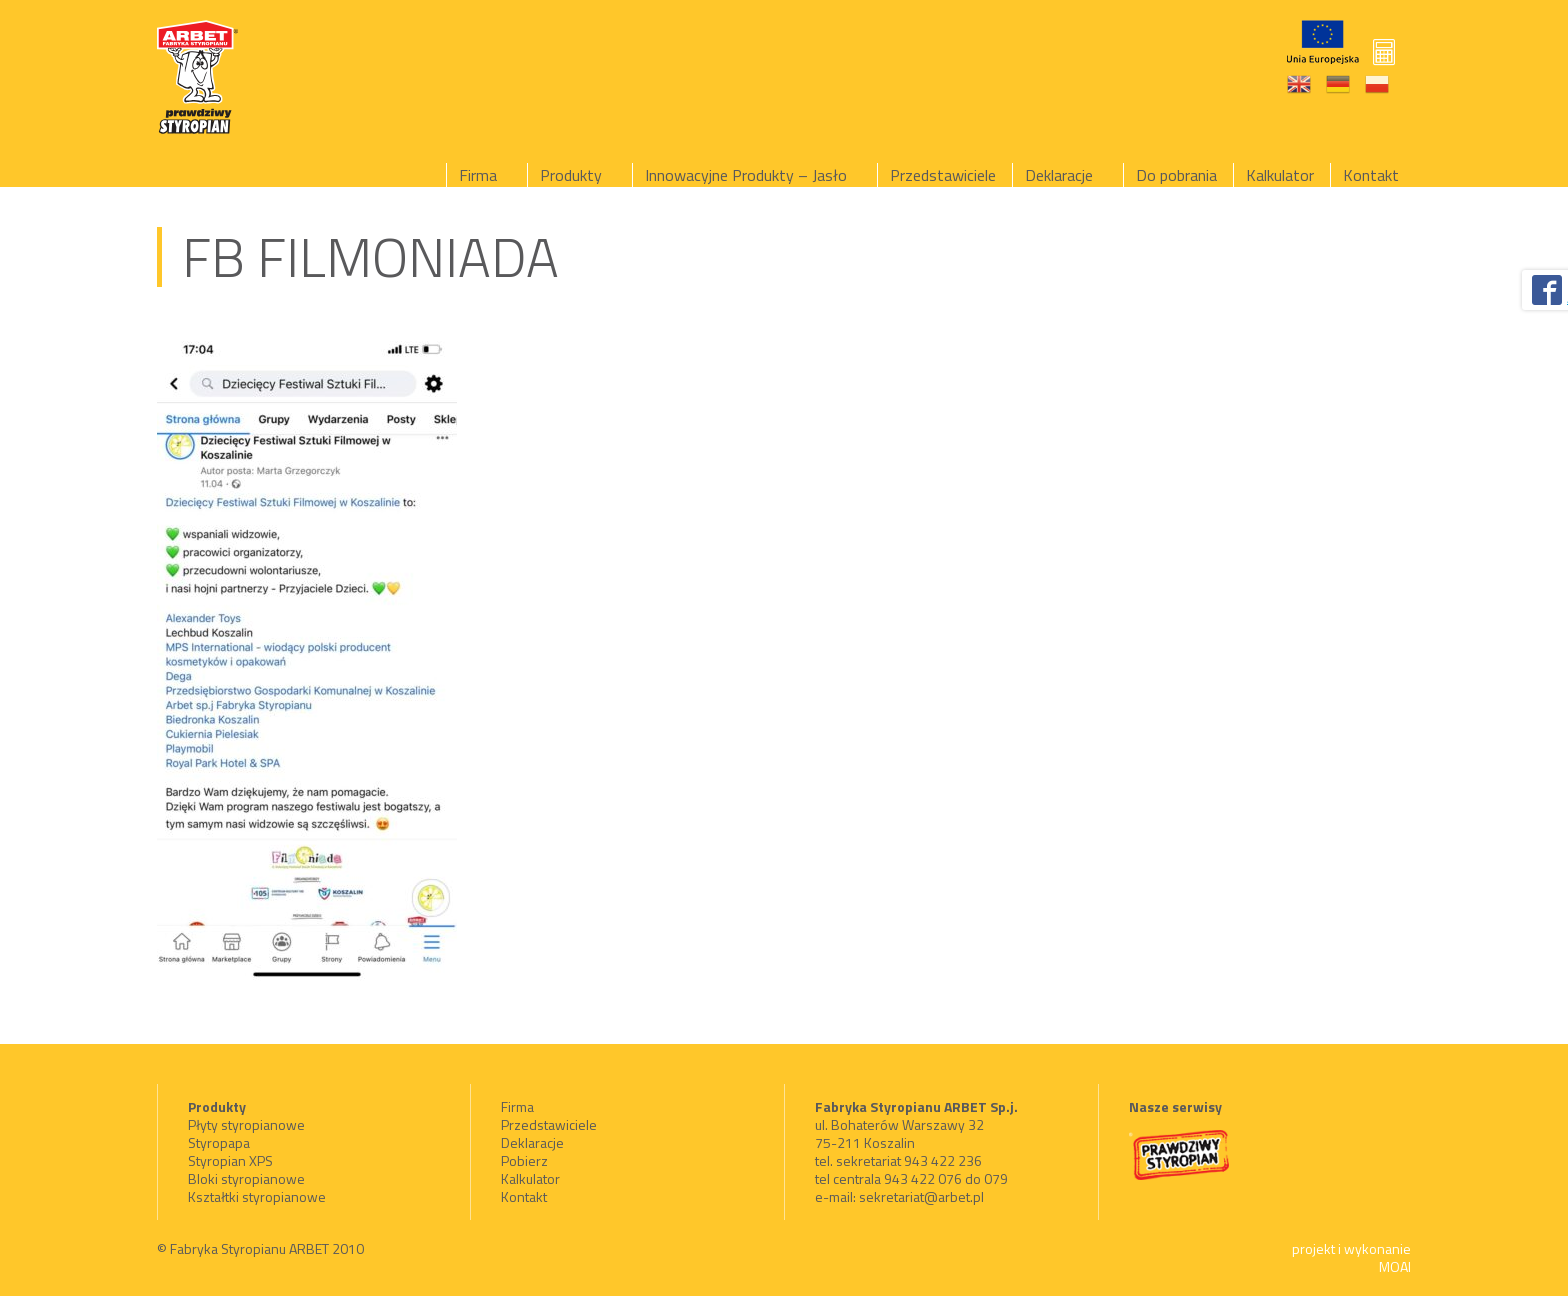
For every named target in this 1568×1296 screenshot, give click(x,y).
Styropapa (219, 1142)
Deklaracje (1059, 175)
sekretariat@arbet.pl (921, 1196)
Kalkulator (1280, 175)
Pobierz (524, 1160)
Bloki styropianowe (246, 1178)
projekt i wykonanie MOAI (1351, 1257)
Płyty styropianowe (246, 1124)
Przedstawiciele (943, 175)
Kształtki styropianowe (257, 1196)
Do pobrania (1176, 175)
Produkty (571, 175)
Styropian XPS (230, 1160)
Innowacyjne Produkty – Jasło (746, 175)
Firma (478, 175)
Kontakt (1371, 175)
